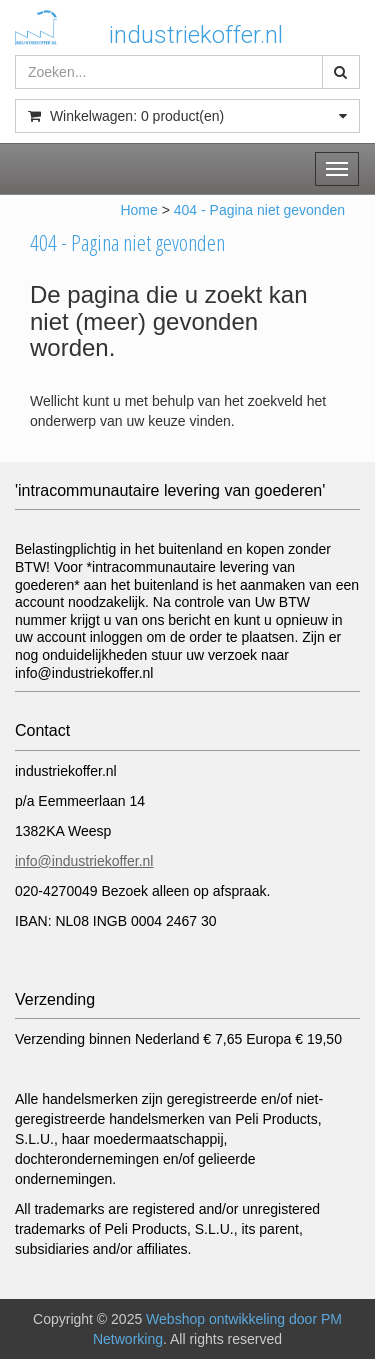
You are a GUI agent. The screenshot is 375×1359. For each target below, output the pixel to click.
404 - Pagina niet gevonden (259, 210)
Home (138, 210)
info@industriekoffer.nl (84, 861)
